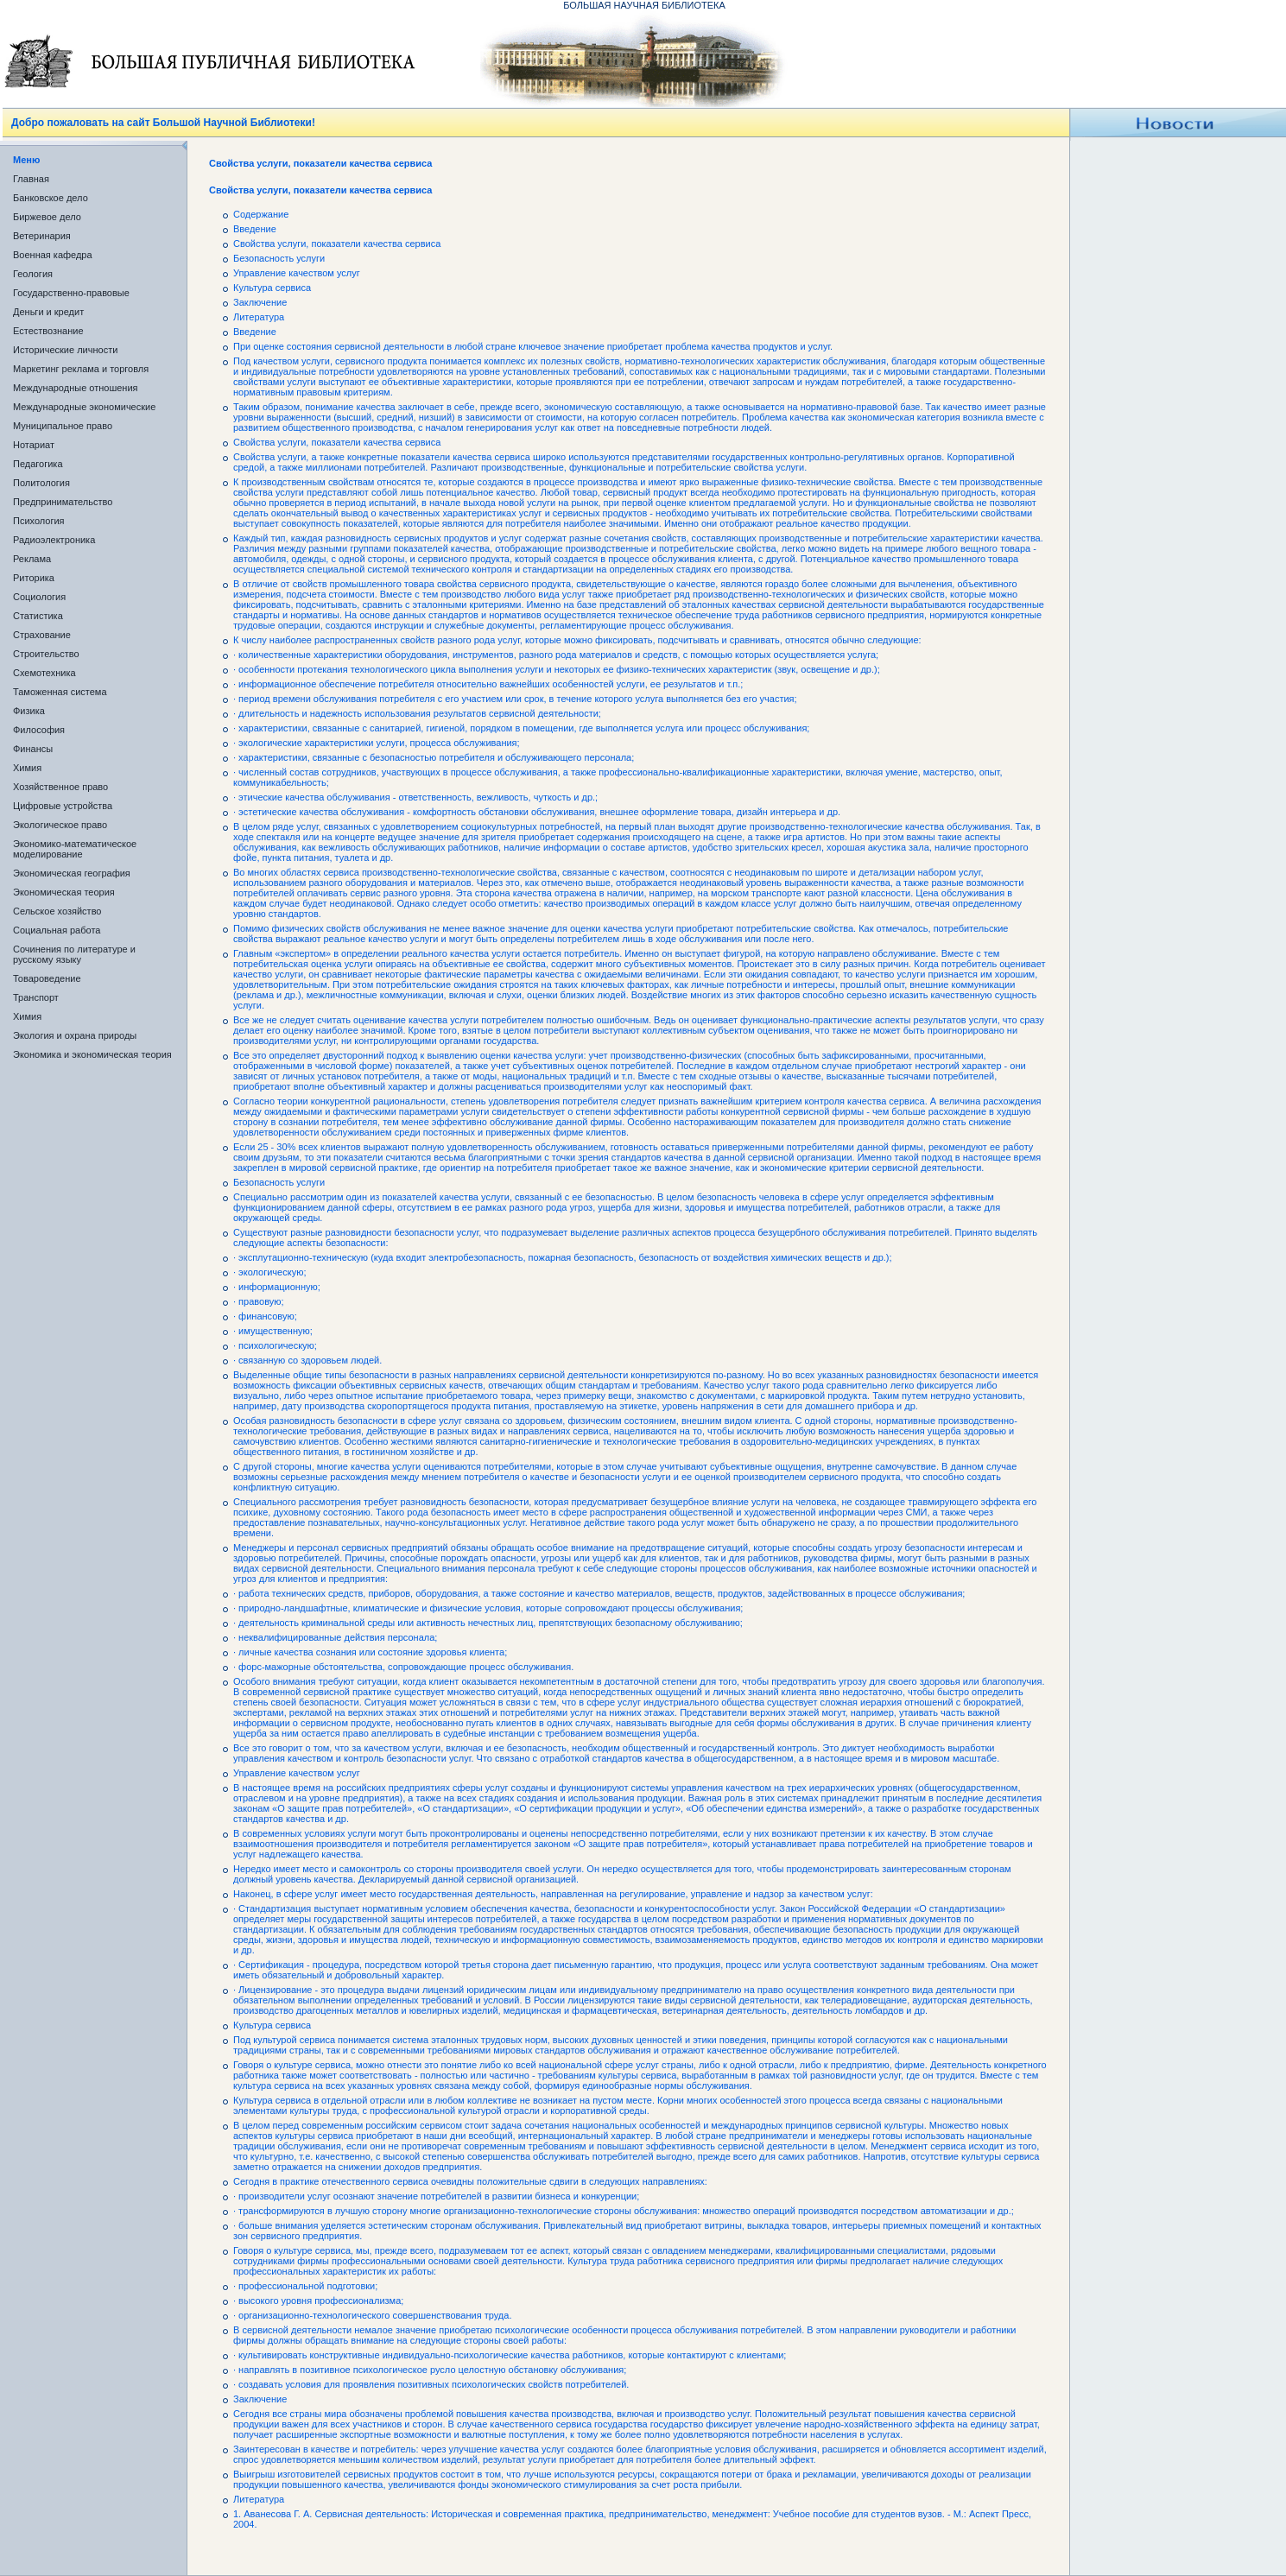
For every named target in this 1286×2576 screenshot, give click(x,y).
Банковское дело (50, 198)
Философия (39, 730)
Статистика (38, 616)
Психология (39, 521)
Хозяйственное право (60, 787)
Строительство (46, 654)
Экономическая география (71, 873)
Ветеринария (42, 236)
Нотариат (33, 445)
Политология (41, 483)
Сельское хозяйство (57, 911)
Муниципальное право (62, 426)
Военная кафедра (52, 255)
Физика (29, 711)
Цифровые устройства (62, 806)
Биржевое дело (47, 217)
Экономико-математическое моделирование (74, 849)
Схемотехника (44, 673)
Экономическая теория (64, 892)
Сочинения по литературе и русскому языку (74, 954)
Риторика (33, 578)
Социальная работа (56, 930)
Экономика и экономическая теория (92, 1054)
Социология (39, 597)
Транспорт (36, 997)
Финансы (33, 749)
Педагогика (38, 464)
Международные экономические (84, 407)
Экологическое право (60, 825)
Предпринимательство (62, 502)
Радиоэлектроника (54, 540)
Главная (31, 179)
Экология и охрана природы (74, 1035)
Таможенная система (60, 692)
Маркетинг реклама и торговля (81, 369)
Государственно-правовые (71, 293)
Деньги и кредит (48, 312)
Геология (33, 274)
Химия (27, 768)
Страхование (42, 635)
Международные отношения (75, 388)
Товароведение (47, 978)
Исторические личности (65, 350)
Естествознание (48, 331)
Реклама (32, 559)
